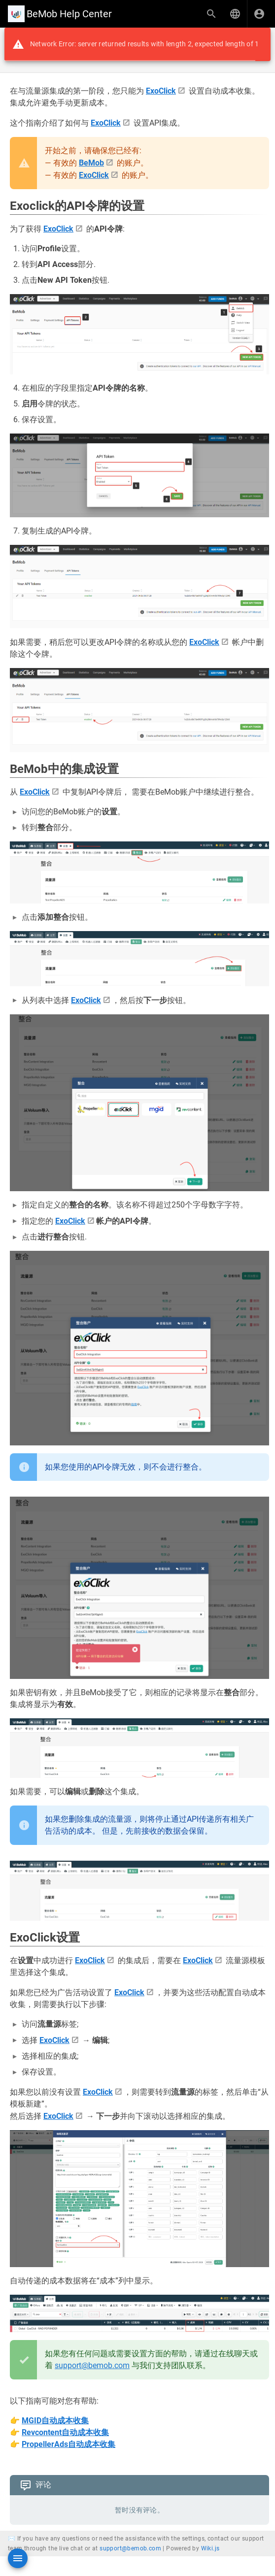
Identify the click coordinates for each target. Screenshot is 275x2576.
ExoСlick (161, 91)
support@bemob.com (92, 2365)
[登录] (259, 14)
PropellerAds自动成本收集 (68, 2444)
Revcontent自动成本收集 (65, 2432)
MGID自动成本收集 (55, 2420)
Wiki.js (210, 2548)
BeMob (91, 162)
